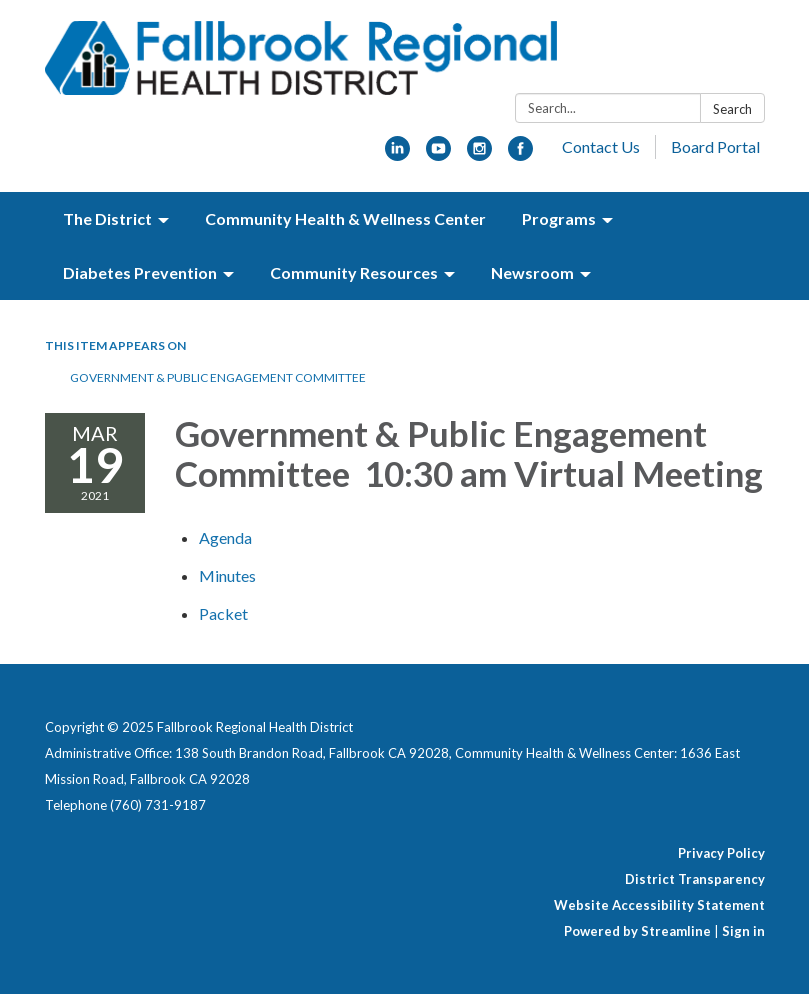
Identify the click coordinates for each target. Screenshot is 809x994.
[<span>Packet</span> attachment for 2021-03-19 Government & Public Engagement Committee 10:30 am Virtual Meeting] (223, 613)
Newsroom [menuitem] (532, 272)
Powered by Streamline (637, 931)
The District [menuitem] (107, 218)
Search (732, 109)
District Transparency (695, 879)
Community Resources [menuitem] (354, 272)
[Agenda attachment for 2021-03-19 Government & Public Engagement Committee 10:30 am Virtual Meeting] (225, 537)
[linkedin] (397, 154)
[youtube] (438, 154)
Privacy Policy (721, 853)
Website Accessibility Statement (659, 905)
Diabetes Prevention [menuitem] (140, 272)
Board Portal (715, 146)
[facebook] (520, 154)
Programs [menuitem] (559, 218)
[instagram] (479, 154)
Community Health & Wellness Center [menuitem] (345, 218)
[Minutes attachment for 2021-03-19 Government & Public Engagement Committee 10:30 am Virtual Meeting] (227, 575)
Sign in (743, 931)
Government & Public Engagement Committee (219, 377)
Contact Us (601, 146)
